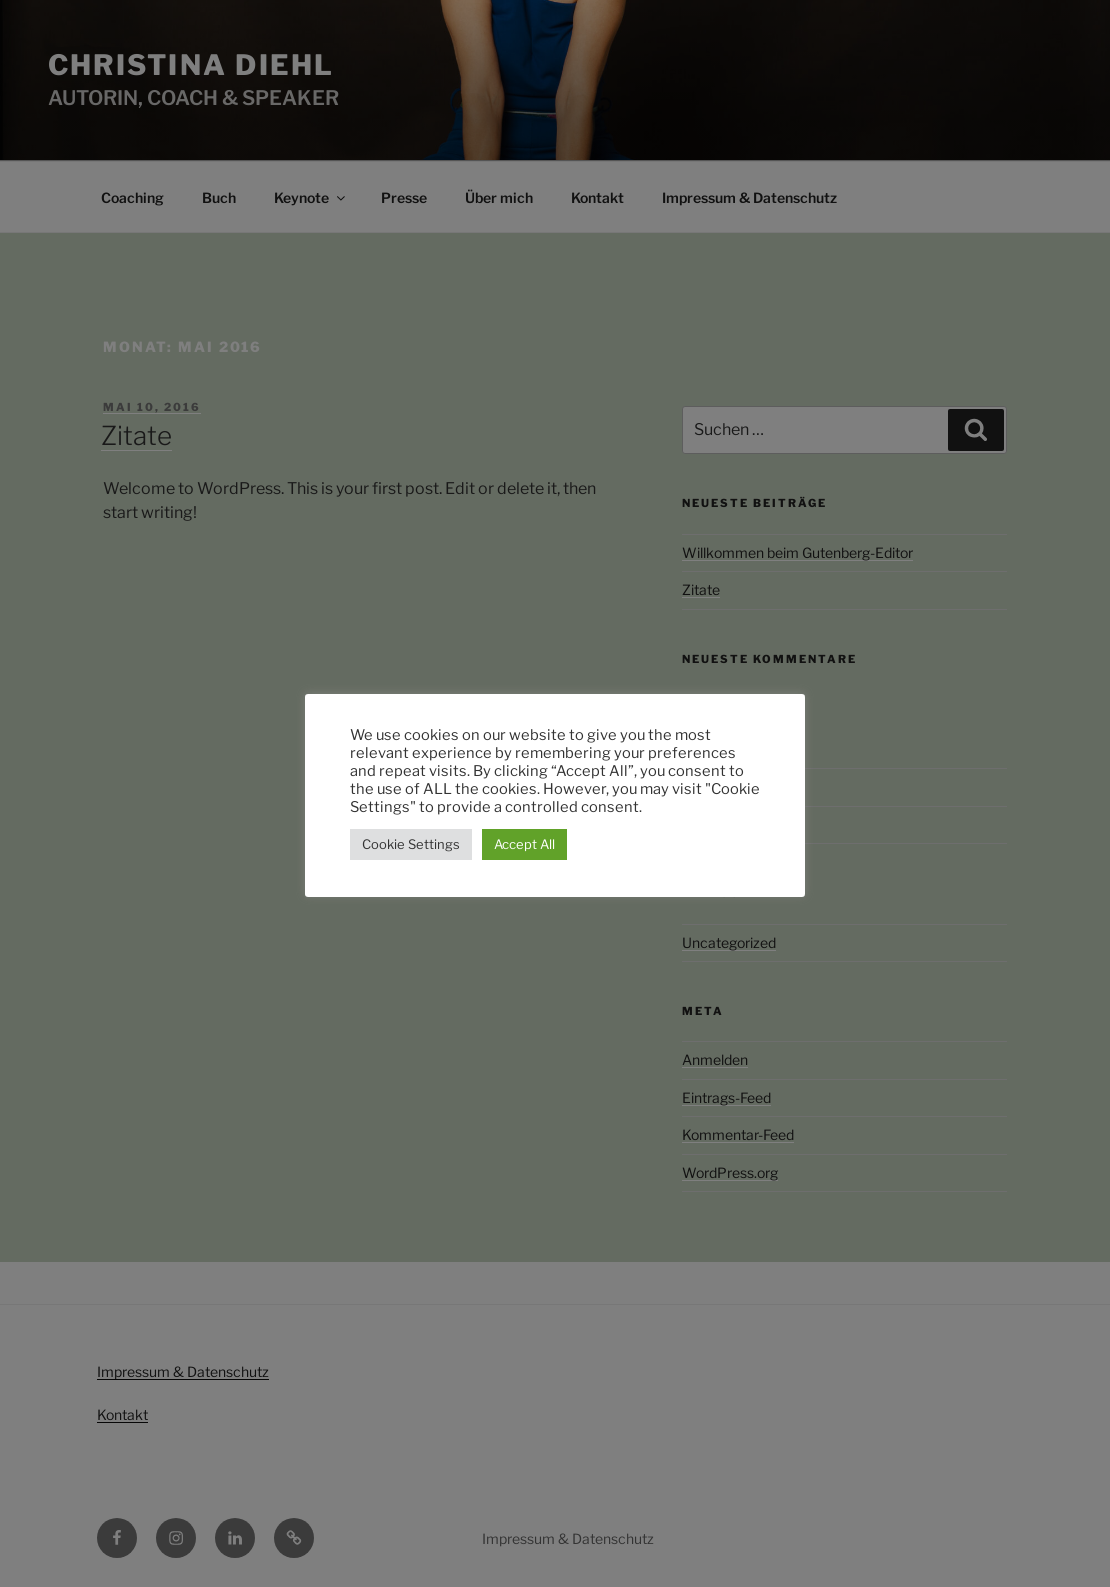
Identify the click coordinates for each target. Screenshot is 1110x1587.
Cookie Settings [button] (411, 844)
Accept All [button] (524, 844)
